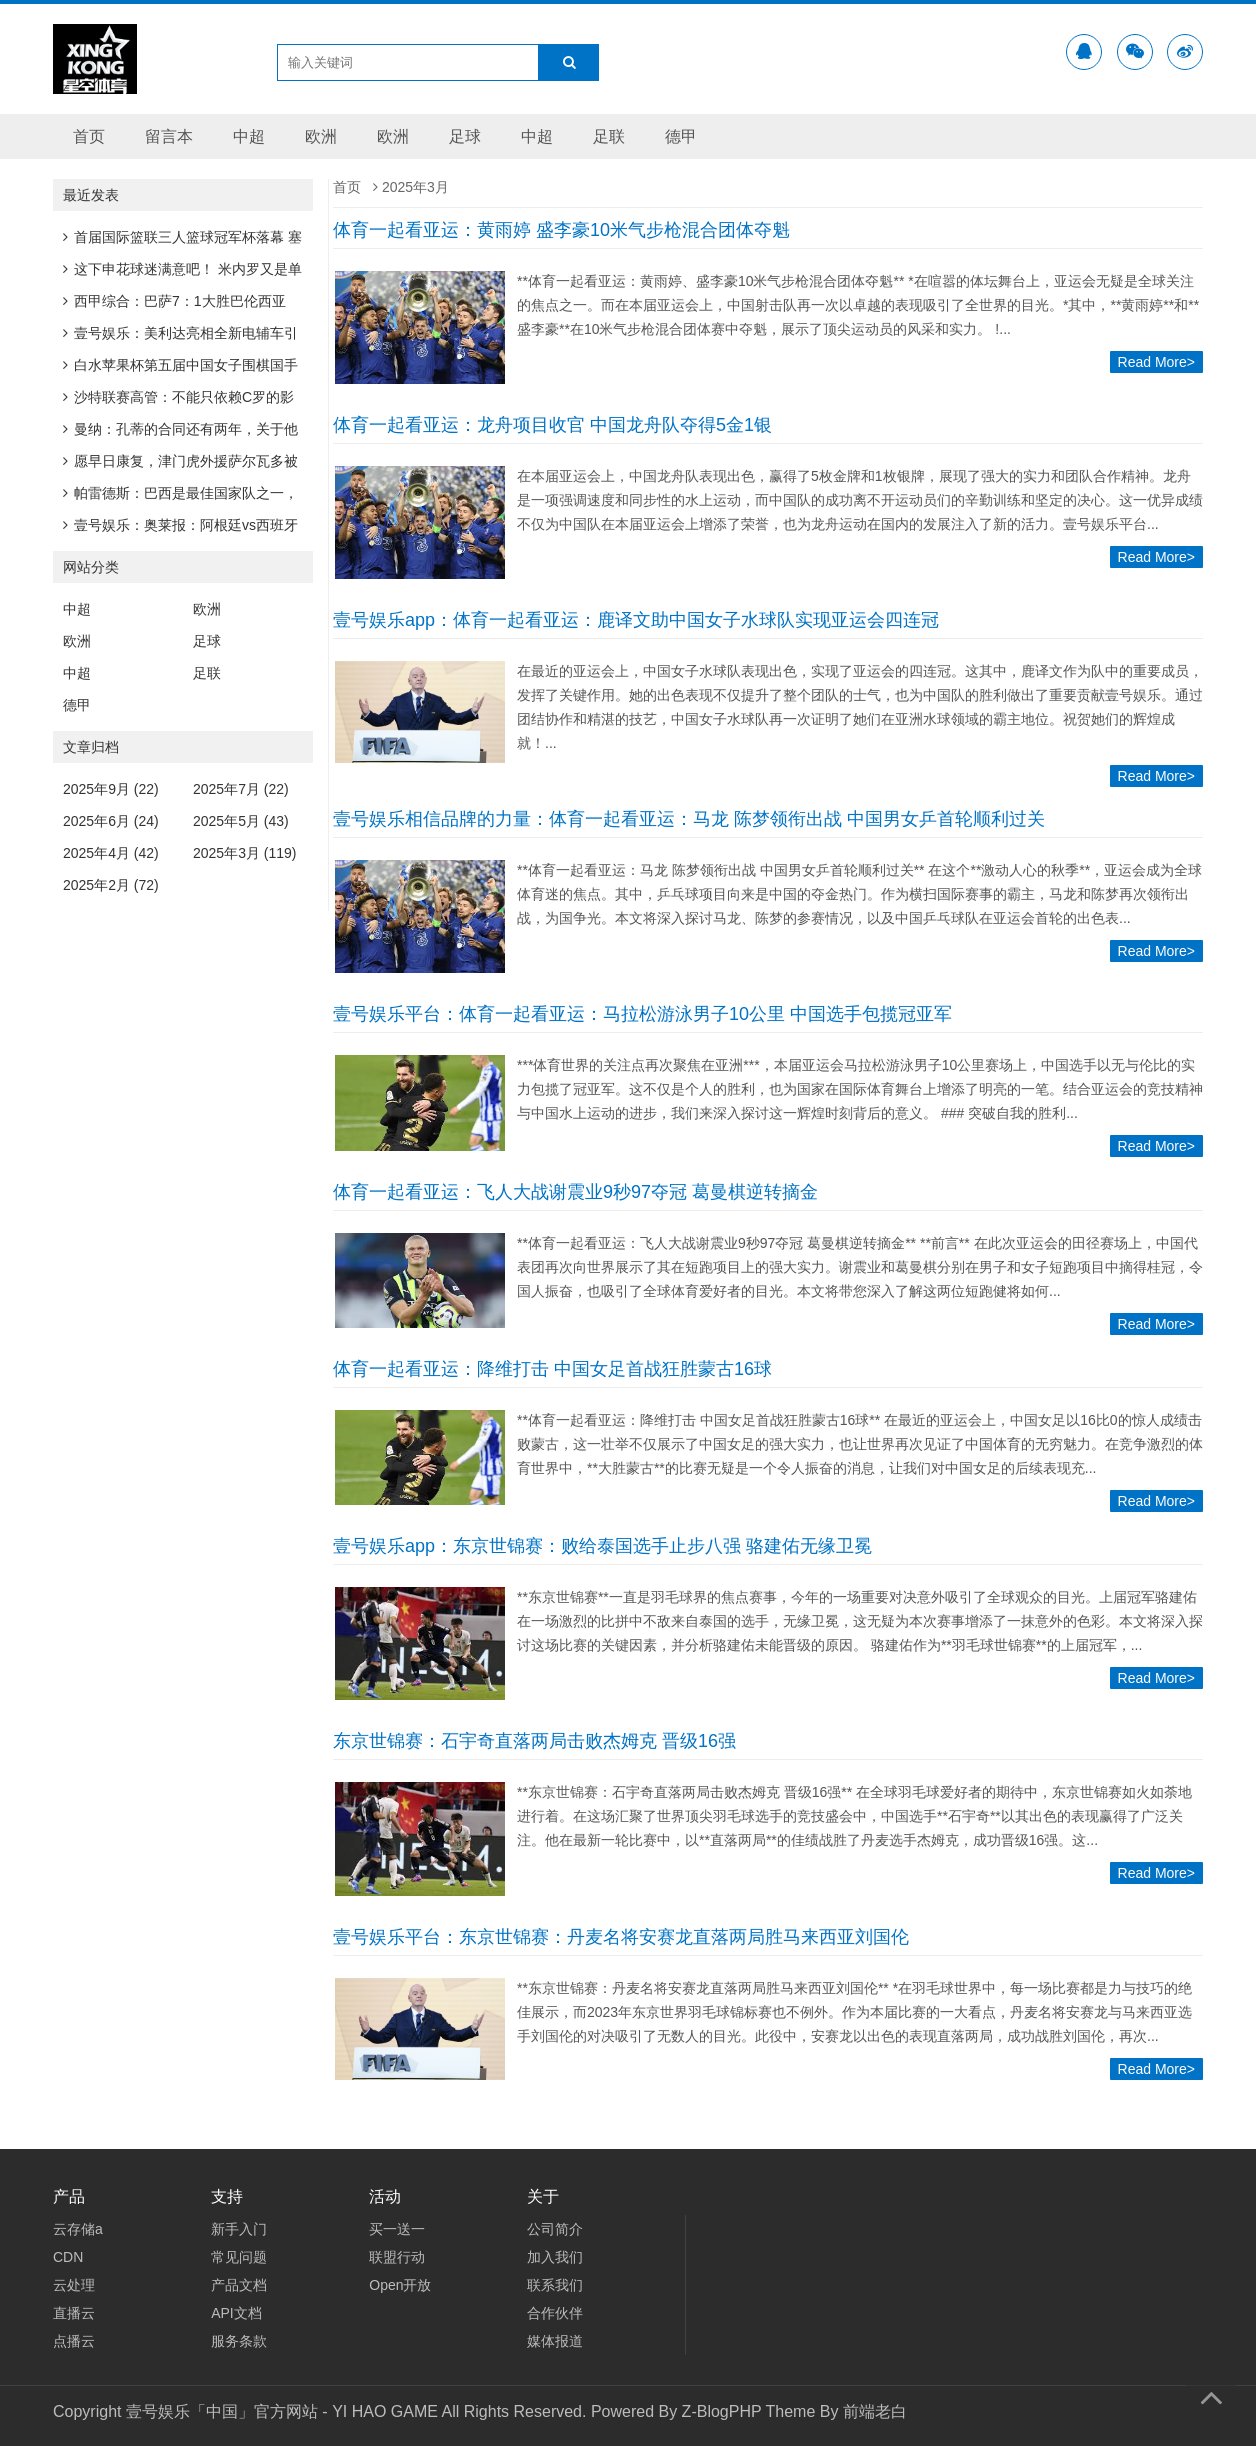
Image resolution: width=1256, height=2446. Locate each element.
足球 (465, 136)
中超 (249, 136)
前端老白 (875, 2411)
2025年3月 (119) (245, 853)
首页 (89, 136)
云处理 (74, 2285)
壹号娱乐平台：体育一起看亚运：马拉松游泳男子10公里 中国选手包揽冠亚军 (642, 1014)
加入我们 (555, 2257)
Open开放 (400, 2285)
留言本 (169, 136)
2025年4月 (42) (111, 853)
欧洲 (321, 136)
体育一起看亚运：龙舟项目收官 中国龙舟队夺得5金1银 (552, 425)
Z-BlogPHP (722, 2411)
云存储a (78, 2229)
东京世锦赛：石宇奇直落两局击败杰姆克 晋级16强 (534, 1741)
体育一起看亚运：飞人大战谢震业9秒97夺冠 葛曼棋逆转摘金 (575, 1192)
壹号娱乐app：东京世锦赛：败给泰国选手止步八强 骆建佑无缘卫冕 (602, 1546)
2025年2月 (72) (111, 885)
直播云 (74, 2313)
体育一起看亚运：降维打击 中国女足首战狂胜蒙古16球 (552, 1369)
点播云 (74, 2341)
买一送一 (397, 2229)
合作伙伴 (555, 2313)
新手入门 (239, 2229)
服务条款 (239, 2341)
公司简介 (555, 2229)
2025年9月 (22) (111, 789)
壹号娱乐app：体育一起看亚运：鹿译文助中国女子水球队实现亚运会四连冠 (636, 620)
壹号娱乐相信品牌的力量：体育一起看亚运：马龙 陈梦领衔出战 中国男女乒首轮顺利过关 (689, 819)
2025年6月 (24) (111, 821)
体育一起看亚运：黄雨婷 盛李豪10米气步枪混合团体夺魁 (561, 230)
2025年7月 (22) (241, 789)
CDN (68, 2257)
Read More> (1156, 362)
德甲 (681, 136)
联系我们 (555, 2285)
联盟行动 (397, 2257)
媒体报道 (555, 2341)
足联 (609, 136)
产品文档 (239, 2285)
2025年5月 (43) (241, 821)
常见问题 (239, 2257)
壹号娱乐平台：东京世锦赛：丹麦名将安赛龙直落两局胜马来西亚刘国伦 (621, 1937)
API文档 (236, 2313)
